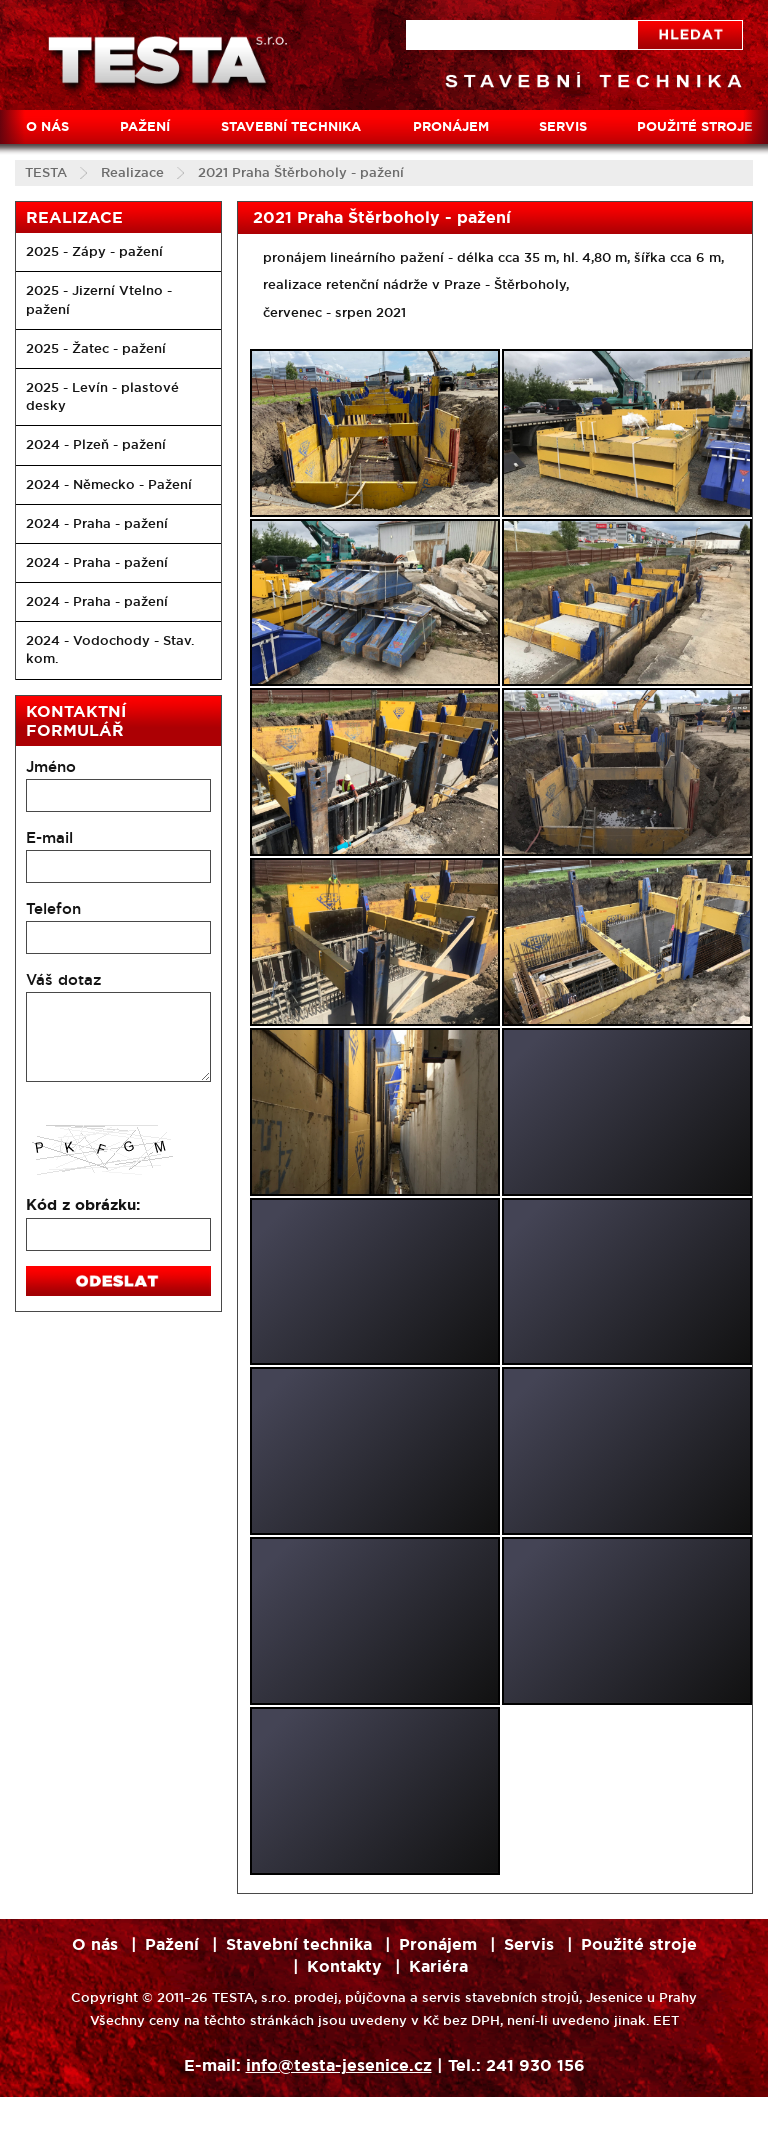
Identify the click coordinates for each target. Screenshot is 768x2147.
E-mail (49, 837)
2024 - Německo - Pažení (109, 484)
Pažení (145, 126)
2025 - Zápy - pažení (94, 251)
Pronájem (451, 126)
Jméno (51, 766)
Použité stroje (639, 1944)
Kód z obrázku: (83, 1205)
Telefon (53, 908)
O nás (47, 126)
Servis (563, 126)
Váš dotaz (63, 979)
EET (666, 2020)
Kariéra (438, 1966)
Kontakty (344, 1966)
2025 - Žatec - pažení (96, 348)
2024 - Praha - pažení (97, 523)
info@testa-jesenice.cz (339, 2065)
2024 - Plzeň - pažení (96, 444)
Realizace (132, 172)
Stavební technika (291, 126)
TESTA (46, 172)
